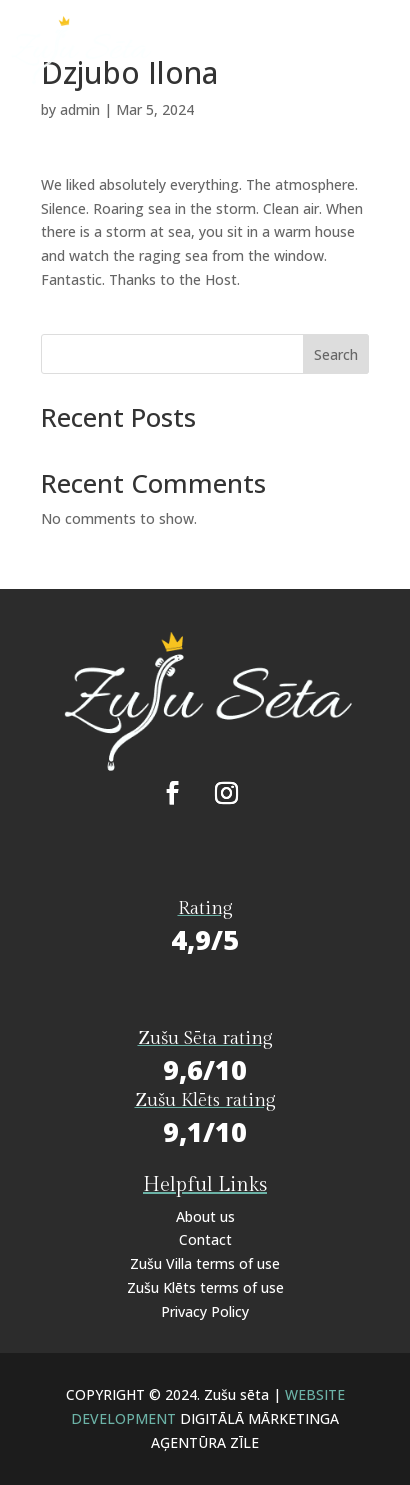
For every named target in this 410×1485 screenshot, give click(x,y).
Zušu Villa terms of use (205, 1263)
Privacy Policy (205, 1311)
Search (336, 354)
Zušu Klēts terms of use (205, 1287)
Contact (205, 1239)
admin (80, 109)
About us (205, 1216)
